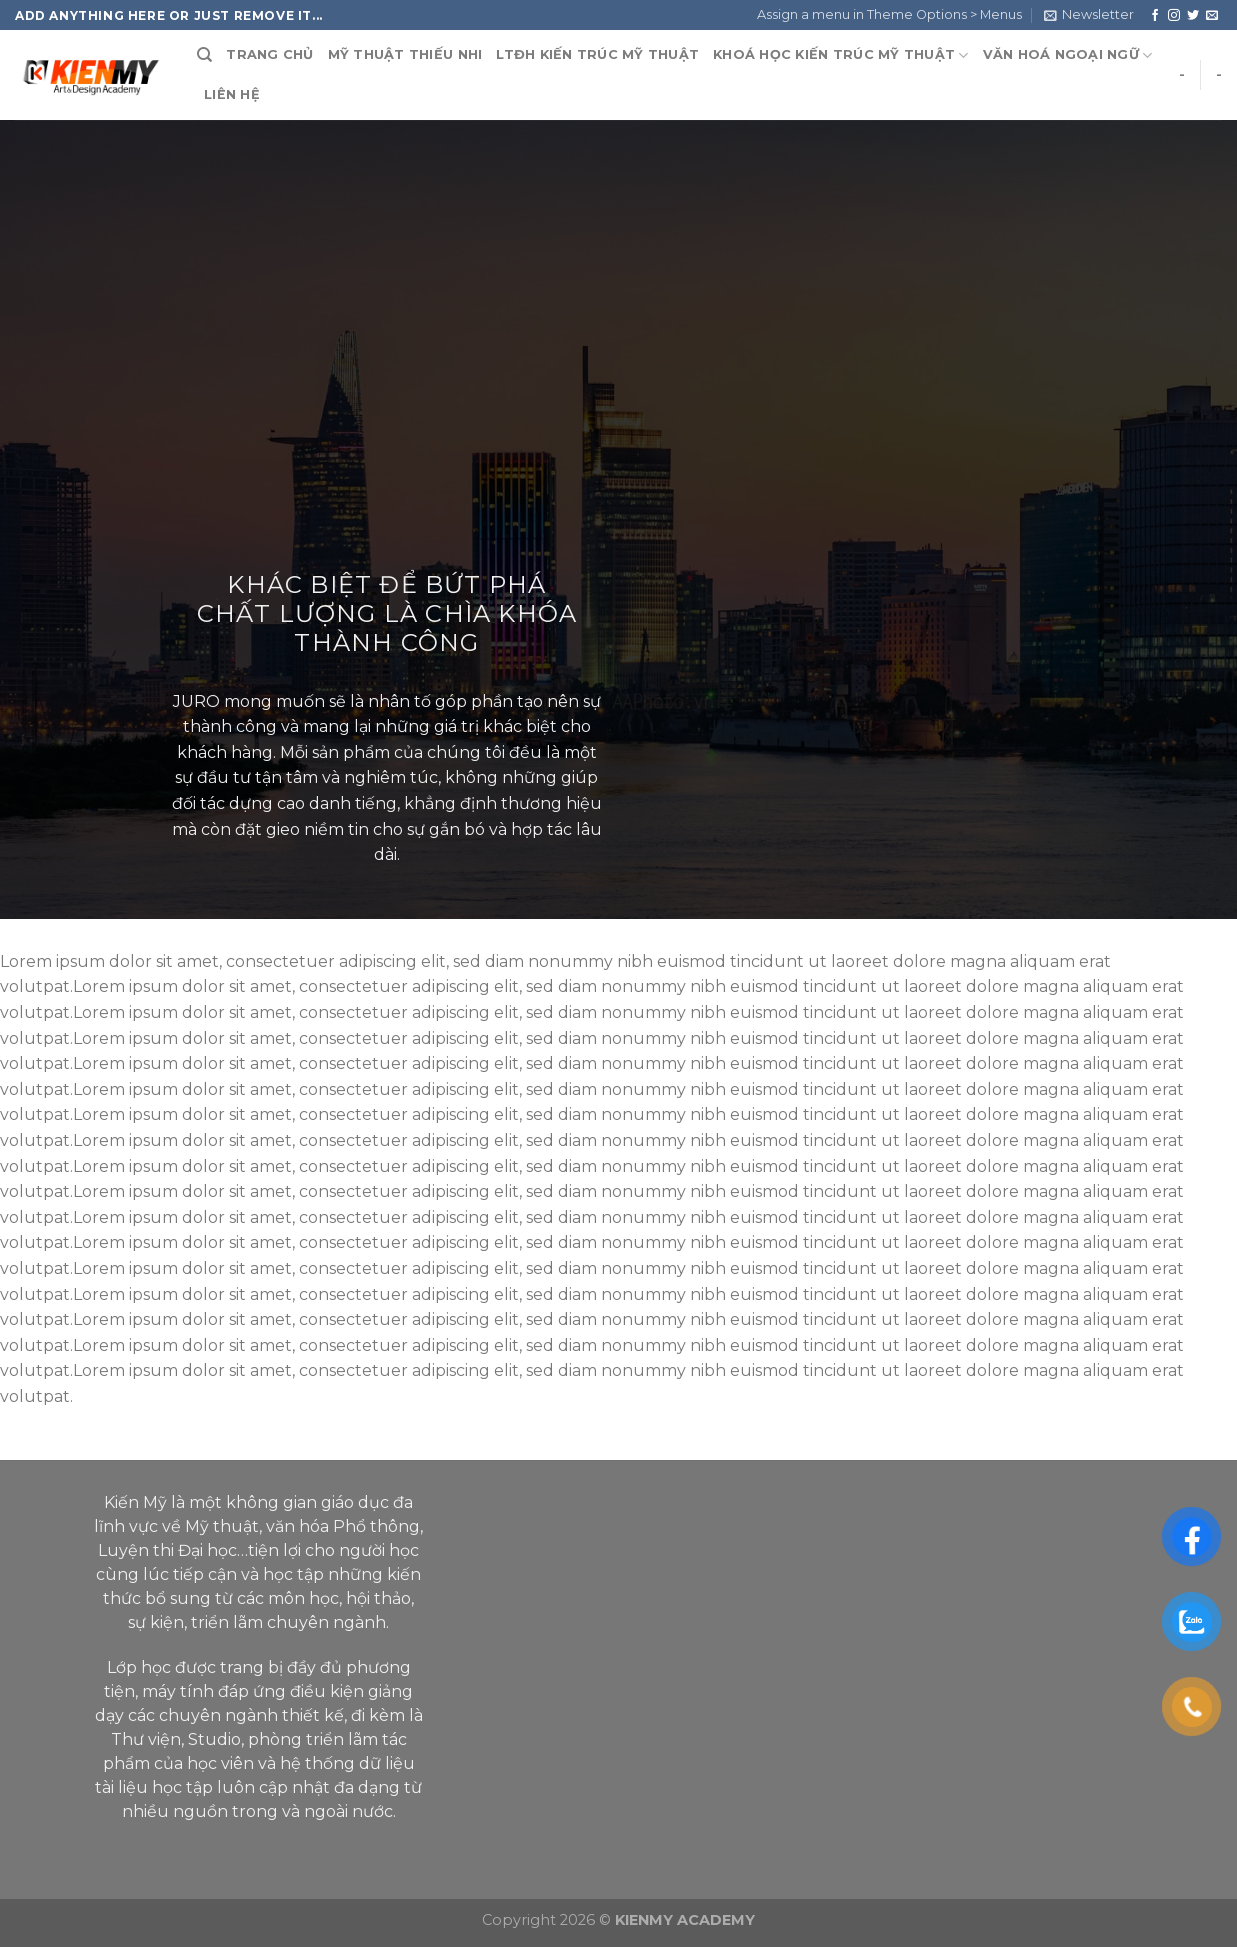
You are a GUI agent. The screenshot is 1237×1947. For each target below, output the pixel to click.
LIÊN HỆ (232, 94)
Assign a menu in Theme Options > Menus (889, 14)
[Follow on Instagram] (1174, 15)
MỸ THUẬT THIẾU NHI (405, 54)
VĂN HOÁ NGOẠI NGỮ (1068, 55)
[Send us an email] (1212, 15)
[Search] (204, 55)
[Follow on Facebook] (1155, 15)
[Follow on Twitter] (1193, 15)
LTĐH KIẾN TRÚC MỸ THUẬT (597, 54)
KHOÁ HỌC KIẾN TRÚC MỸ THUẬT (840, 55)
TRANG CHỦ (269, 54)
